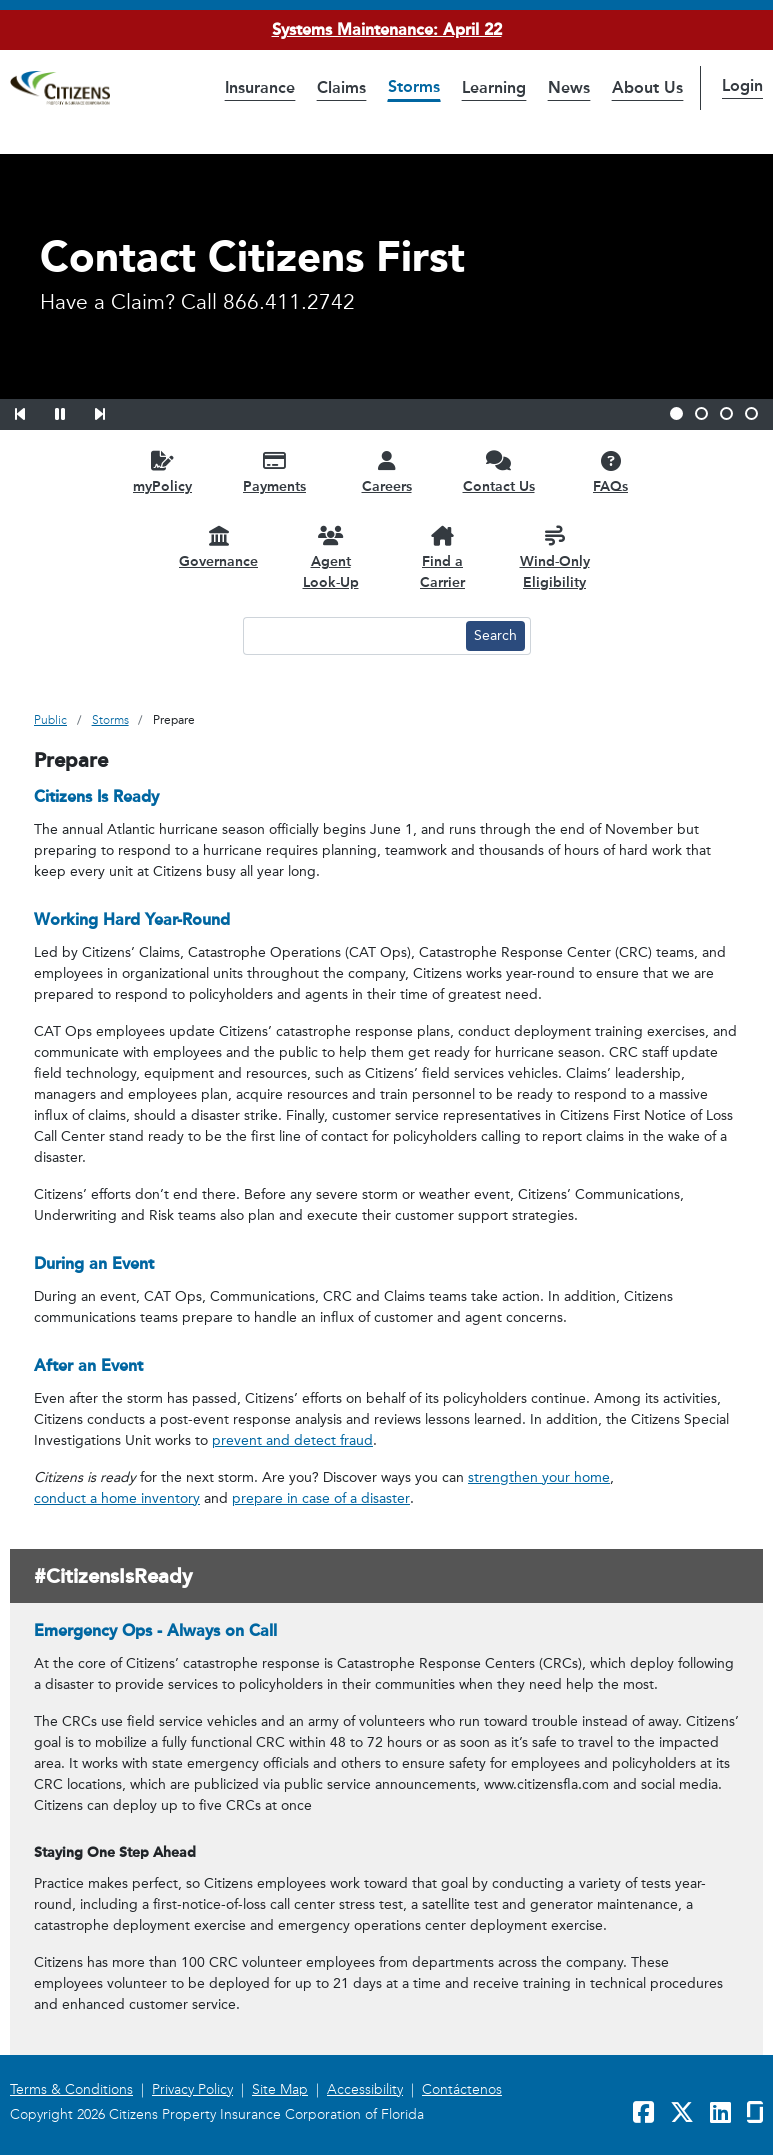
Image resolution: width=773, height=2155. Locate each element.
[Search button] (495, 636)
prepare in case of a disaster (321, 1498)
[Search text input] (352, 636)
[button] (33, 411)
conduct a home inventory (117, 1498)
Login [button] (742, 85)
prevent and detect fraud (292, 1440)
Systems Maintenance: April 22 (387, 29)
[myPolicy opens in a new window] (163, 471)
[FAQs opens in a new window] (611, 471)
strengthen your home (539, 1477)
